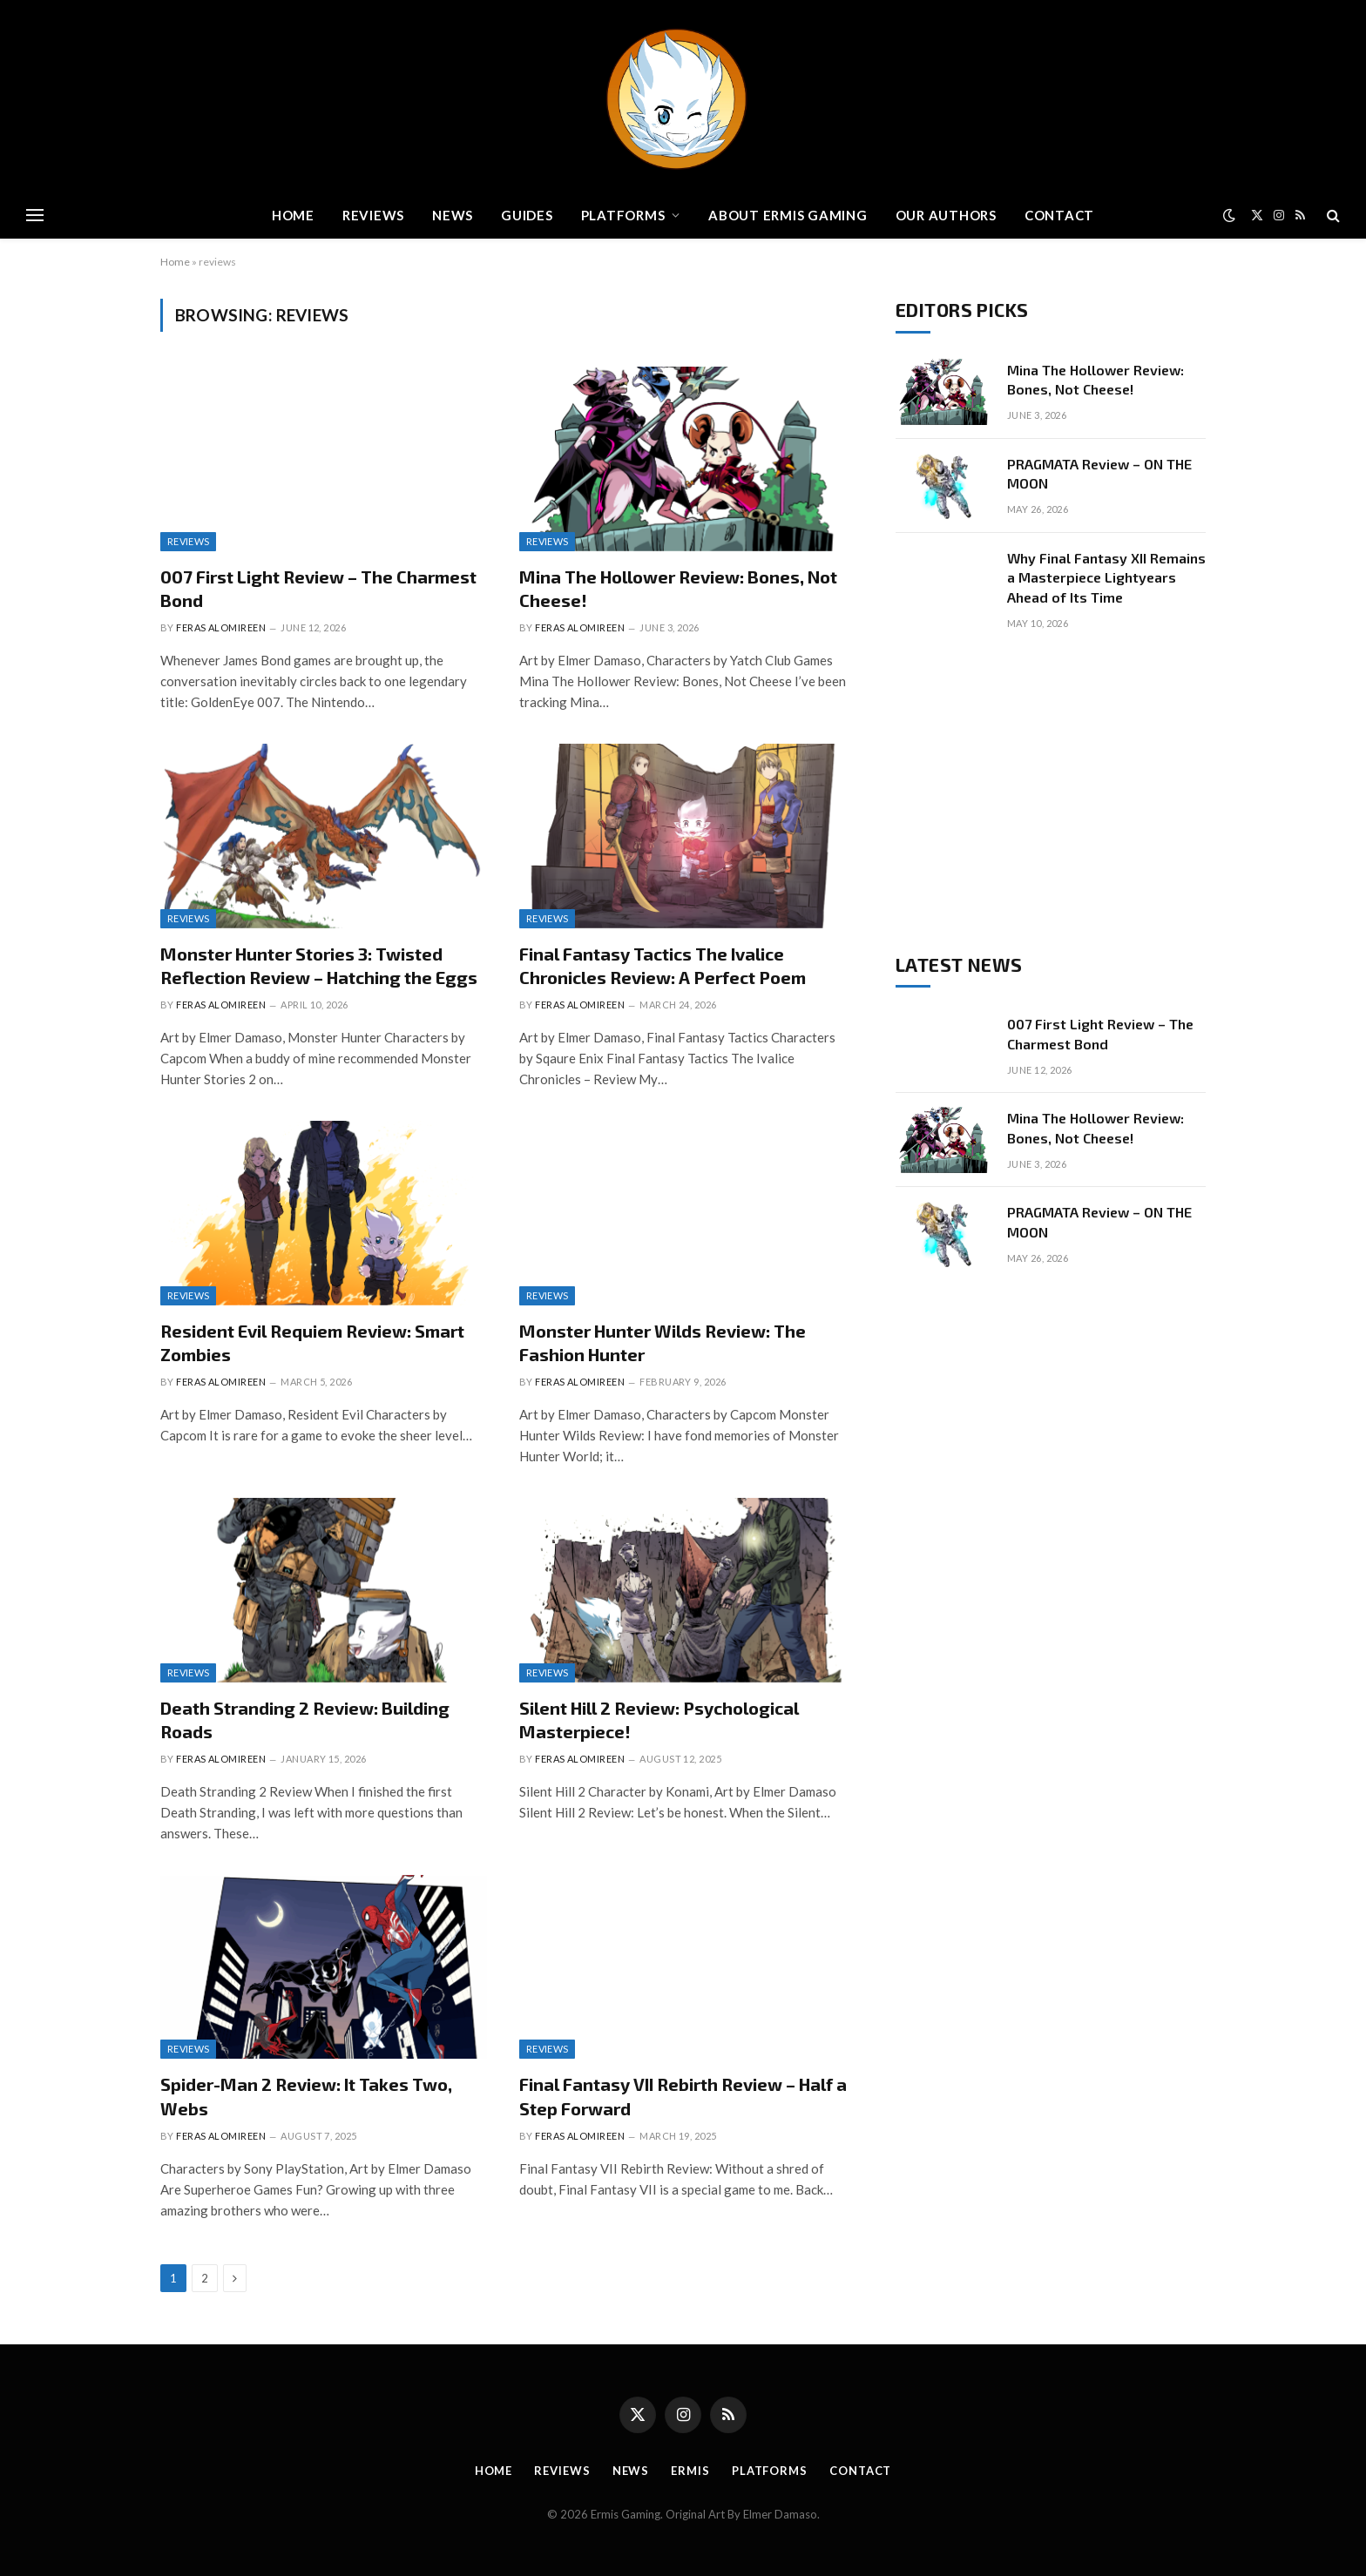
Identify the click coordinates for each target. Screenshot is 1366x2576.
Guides (527, 215)
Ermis (690, 2471)
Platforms (623, 215)
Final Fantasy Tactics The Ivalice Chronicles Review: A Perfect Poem (662, 965)
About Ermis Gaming (788, 215)
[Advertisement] (1051, 792)
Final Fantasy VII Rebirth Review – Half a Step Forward (683, 2096)
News (452, 215)
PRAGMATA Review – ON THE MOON (1099, 473)
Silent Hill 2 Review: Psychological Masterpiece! (659, 1719)
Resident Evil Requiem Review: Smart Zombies (312, 1342)
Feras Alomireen (221, 627)
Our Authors (946, 215)
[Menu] (35, 215)
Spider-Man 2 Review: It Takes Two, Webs (306, 2096)
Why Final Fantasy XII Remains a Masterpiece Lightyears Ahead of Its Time (1106, 578)
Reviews (373, 215)
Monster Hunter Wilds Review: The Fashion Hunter (662, 1342)
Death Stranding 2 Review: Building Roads (305, 1719)
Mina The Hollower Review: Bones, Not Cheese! (678, 588)
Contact (1059, 215)
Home (293, 215)
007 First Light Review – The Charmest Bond (318, 588)
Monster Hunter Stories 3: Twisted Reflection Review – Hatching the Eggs (318, 965)
